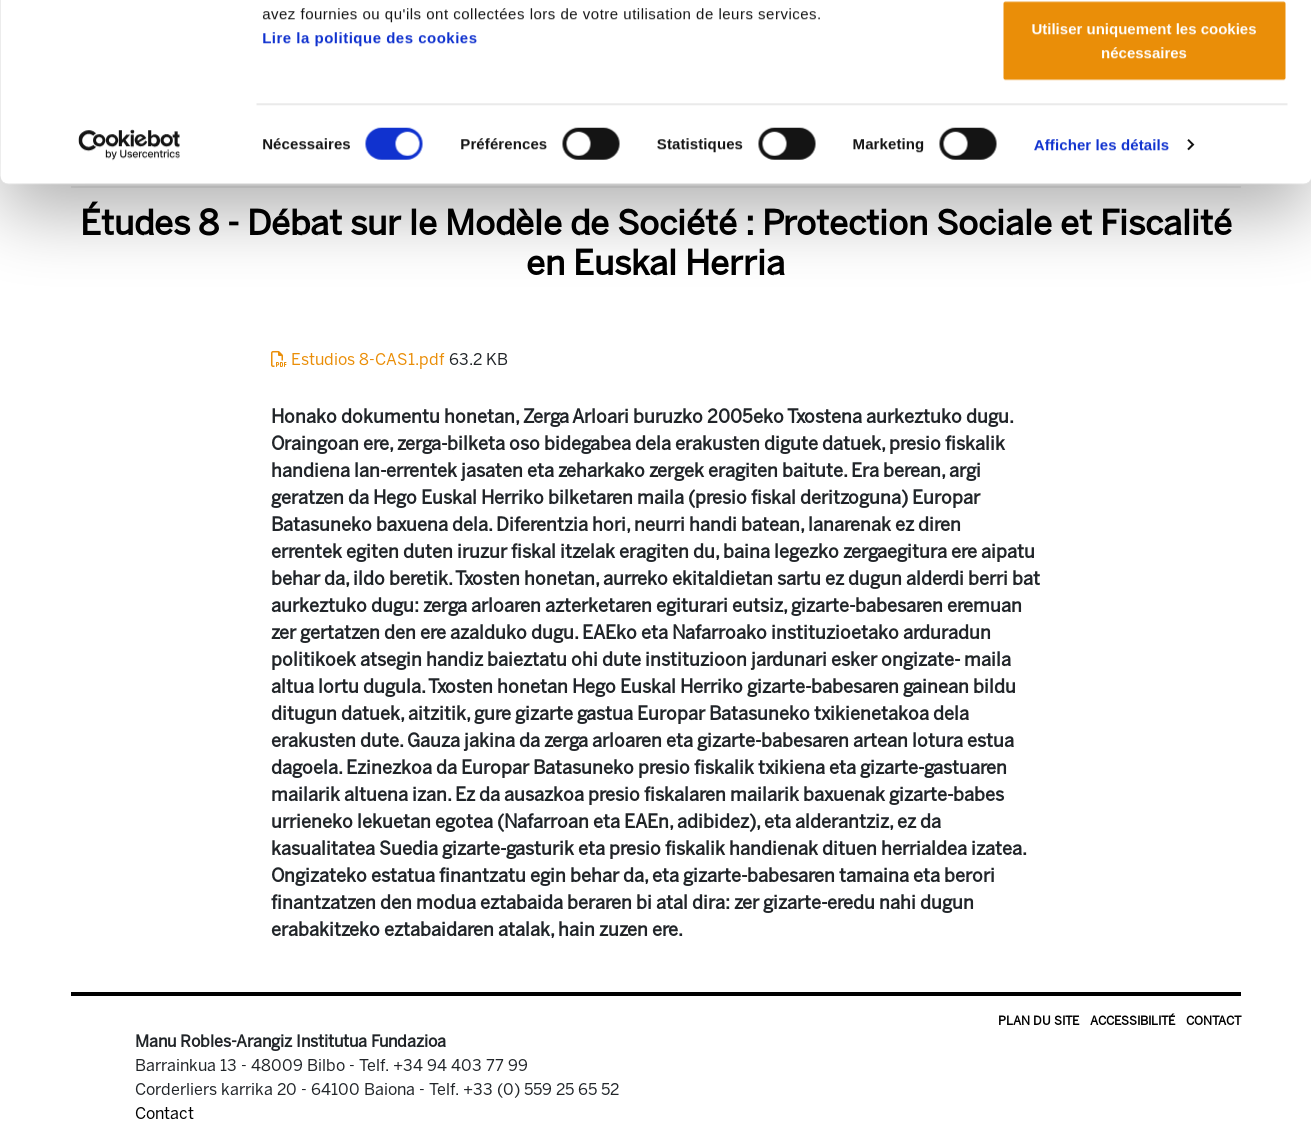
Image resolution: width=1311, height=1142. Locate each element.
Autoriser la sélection (1144, 118)
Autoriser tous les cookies (1144, 52)
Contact (1213, 1021)
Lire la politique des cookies (369, 192)
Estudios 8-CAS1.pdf (360, 359)
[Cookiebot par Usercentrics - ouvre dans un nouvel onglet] (129, 300)
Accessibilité (1132, 1021)
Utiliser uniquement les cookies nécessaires (1143, 195)
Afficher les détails (1101, 299)
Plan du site (1038, 1021)
